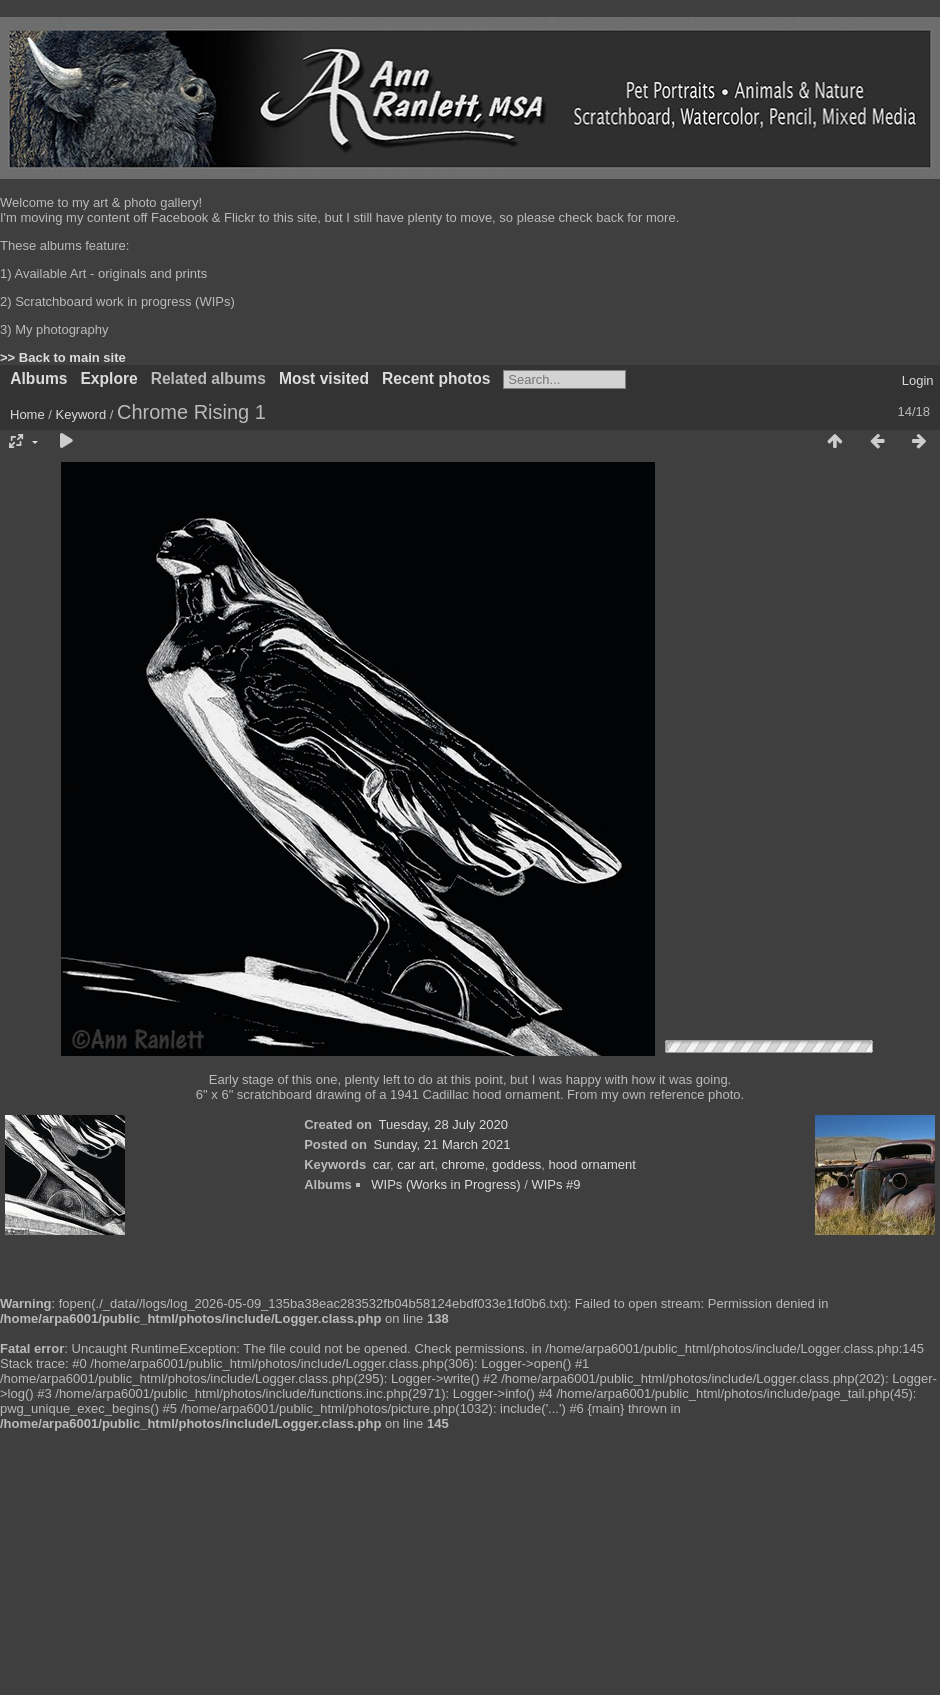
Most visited (324, 378)
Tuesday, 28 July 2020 (443, 1124)
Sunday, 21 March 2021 (441, 1144)
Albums (38, 378)
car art (415, 1164)
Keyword (81, 414)
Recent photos (436, 378)
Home (27, 414)
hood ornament (591, 1164)
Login (918, 380)
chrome (462, 1164)
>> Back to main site (63, 357)
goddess (516, 1164)
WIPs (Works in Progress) (445, 1184)
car (381, 1164)
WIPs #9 (555, 1184)
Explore (108, 378)
